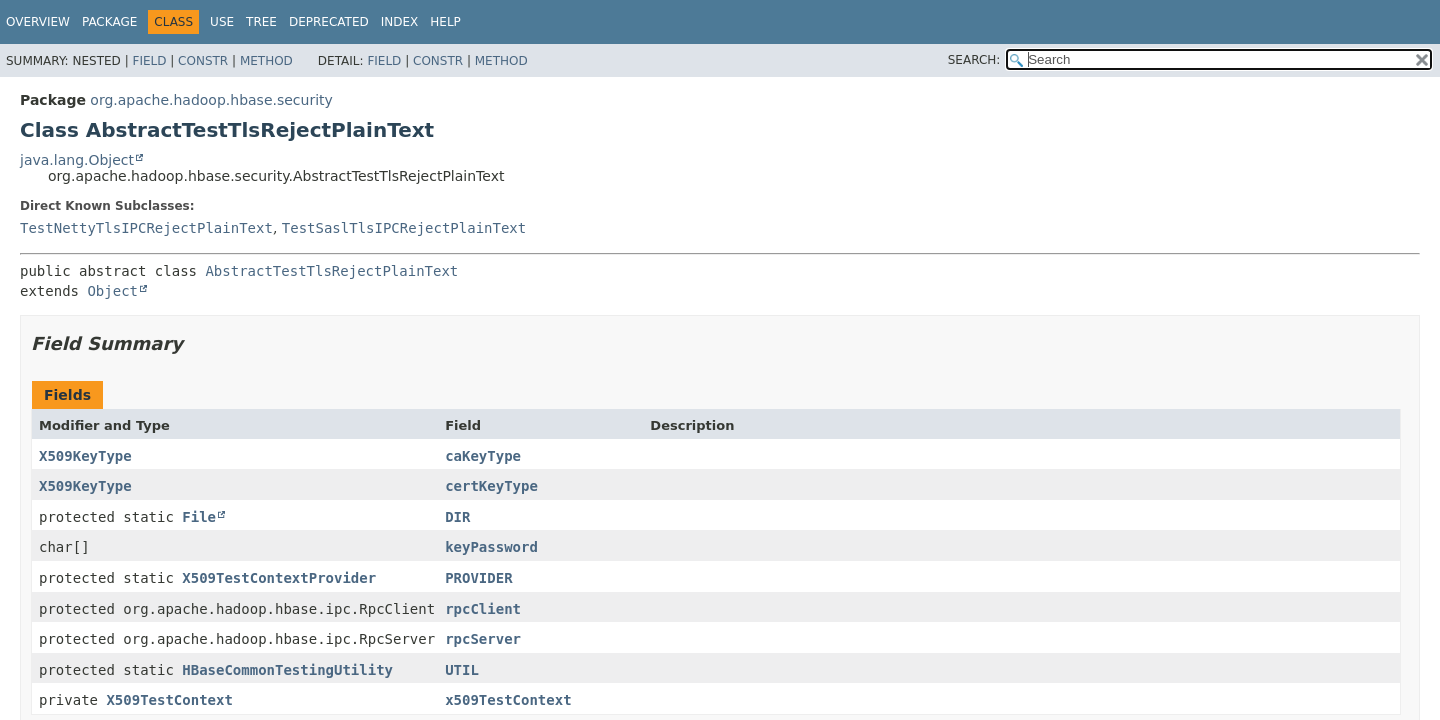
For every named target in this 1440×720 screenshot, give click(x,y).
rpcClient (483, 609)
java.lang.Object (77, 160)
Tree (261, 22)
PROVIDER (478, 578)
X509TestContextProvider (279, 578)
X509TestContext (169, 700)
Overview (38, 22)
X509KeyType (85, 456)
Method (266, 61)
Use (222, 22)
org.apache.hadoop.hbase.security (211, 100)
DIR (457, 517)
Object (112, 291)
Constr (203, 61)
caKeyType (483, 456)
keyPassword (491, 547)
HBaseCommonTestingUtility (287, 670)
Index (400, 22)
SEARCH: (974, 60)
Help (445, 22)
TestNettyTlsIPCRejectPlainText (146, 228)
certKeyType (491, 486)
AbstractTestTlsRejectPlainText (331, 271)
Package (109, 22)
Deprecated (329, 22)
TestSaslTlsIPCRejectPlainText (404, 228)
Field (149, 61)
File (199, 517)
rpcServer (483, 639)
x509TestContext (508, 700)
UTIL (462, 670)
